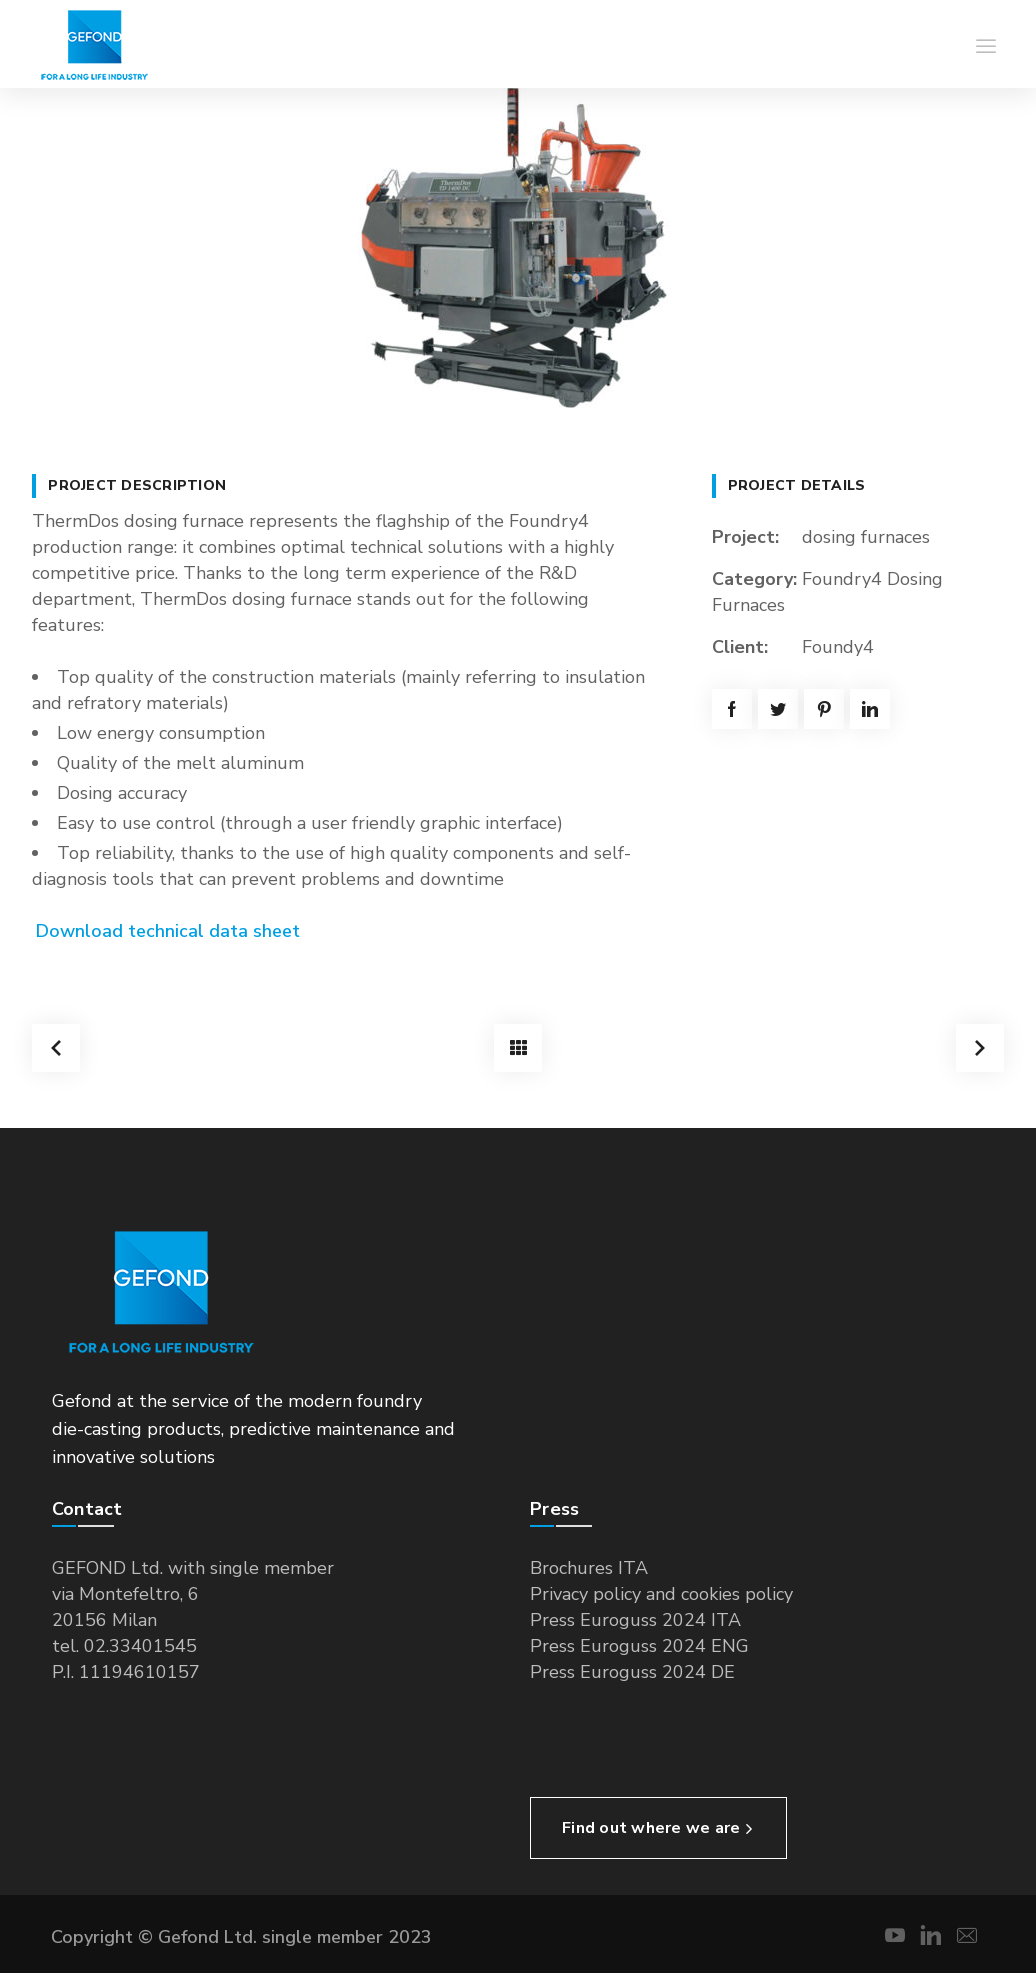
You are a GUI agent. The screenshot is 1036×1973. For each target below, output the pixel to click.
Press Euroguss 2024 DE (632, 1672)
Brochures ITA (589, 1568)
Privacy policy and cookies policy (661, 1594)
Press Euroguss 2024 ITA (635, 1620)
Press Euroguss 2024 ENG (639, 1646)
